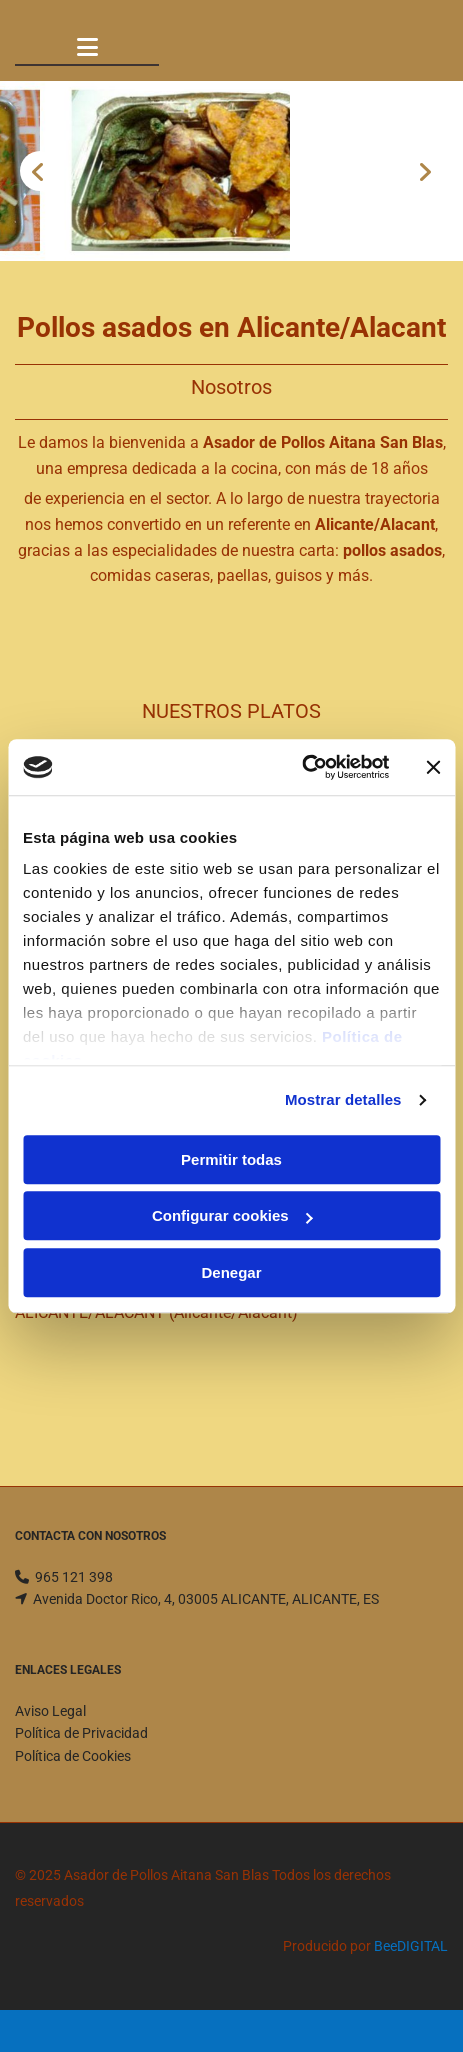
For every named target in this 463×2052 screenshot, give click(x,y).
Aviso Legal (50, 1711)
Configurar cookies (232, 1215)
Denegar (231, 1272)
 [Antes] (40, 171)
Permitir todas (231, 1159)
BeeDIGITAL (411, 1946)
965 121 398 (74, 1577)
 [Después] (423, 171)
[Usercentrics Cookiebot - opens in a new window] (301, 767)
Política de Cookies (73, 1756)
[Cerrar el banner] (433, 767)
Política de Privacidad (81, 1733)
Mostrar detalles (343, 1099)
